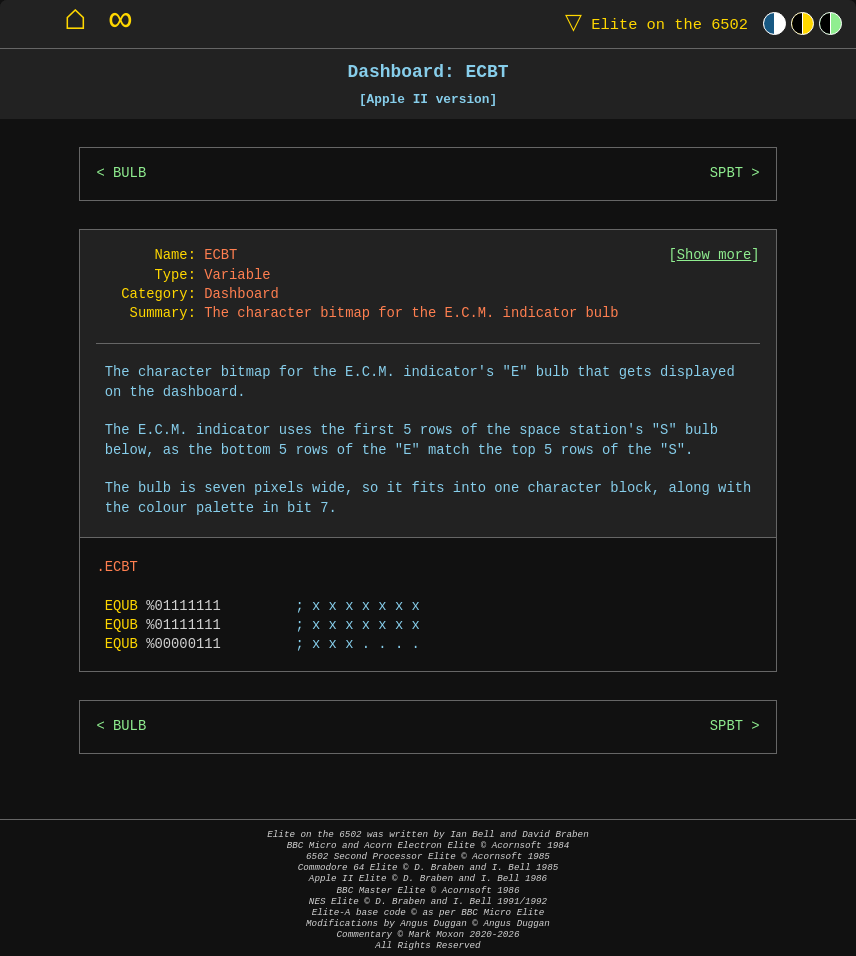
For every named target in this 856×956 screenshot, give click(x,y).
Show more (714, 255)
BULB (129, 173)
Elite (652, 23)
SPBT (726, 173)
